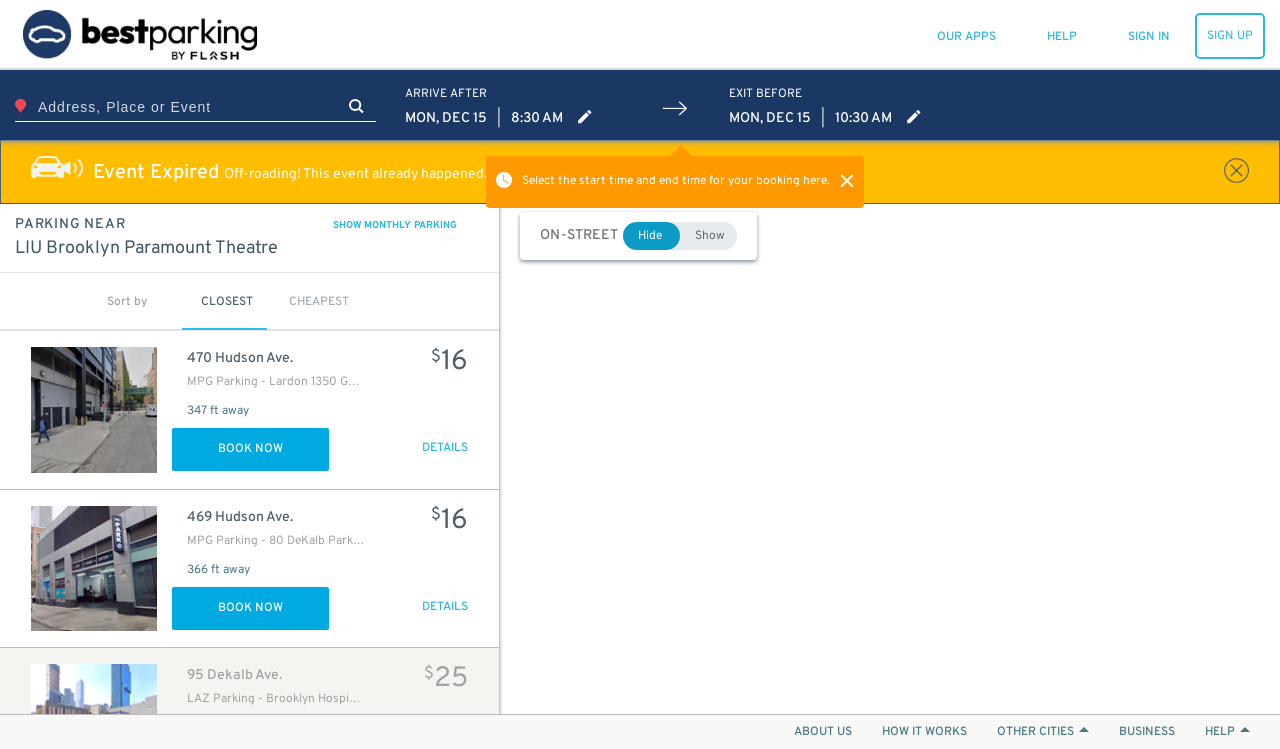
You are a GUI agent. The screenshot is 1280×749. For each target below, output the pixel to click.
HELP (1227, 732)
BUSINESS (1147, 732)
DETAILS (445, 448)
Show (710, 236)
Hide (650, 236)
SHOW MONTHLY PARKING (395, 225)
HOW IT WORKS (924, 732)
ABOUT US (823, 732)
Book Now (250, 449)
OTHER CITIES (1043, 732)
